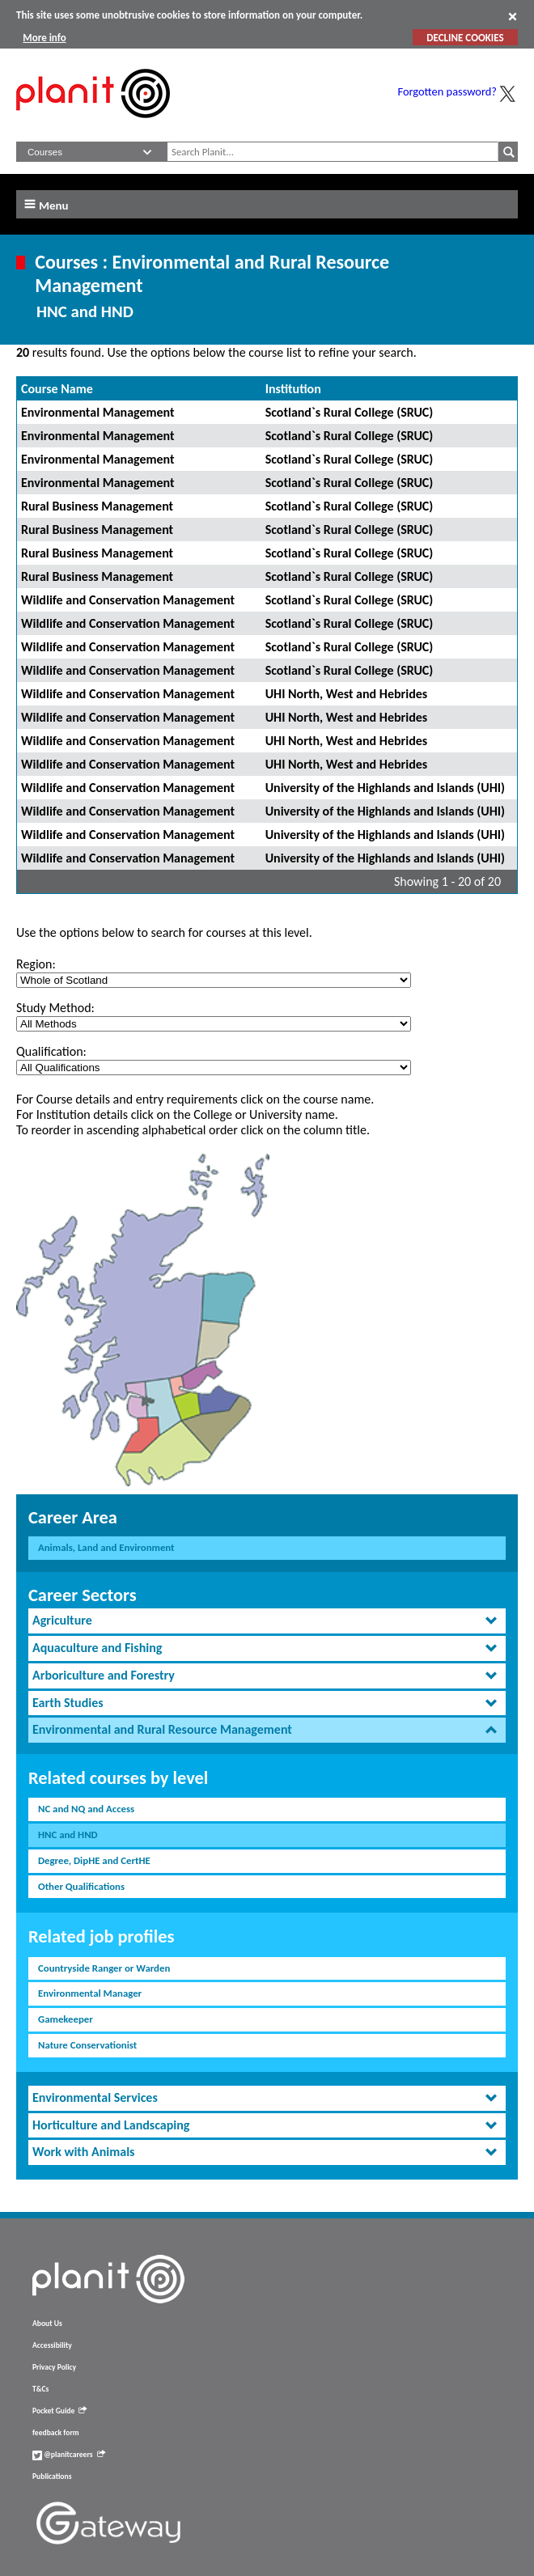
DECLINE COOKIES (464, 38)
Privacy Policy (54, 2367)
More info (44, 38)
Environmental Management (98, 412)
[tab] (267, 1620)
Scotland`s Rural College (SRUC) (349, 412)
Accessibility (52, 2345)
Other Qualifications (81, 1886)
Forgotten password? (447, 91)
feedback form (55, 2433)
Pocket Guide (59, 2411)
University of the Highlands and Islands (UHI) (385, 787)
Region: (36, 964)
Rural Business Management (97, 506)
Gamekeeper (65, 2019)
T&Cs (40, 2389)
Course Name (57, 388)
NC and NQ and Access (86, 1809)
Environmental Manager (90, 1993)
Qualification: (51, 1051)
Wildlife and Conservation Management (128, 600)
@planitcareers (68, 2454)
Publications (51, 2476)
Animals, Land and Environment (106, 1547)
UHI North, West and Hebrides (346, 693)
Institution (293, 388)
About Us (47, 2323)
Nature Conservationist (87, 2045)
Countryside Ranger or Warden (104, 1968)
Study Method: (55, 1007)
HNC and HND (68, 1834)
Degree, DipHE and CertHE (94, 1860)
